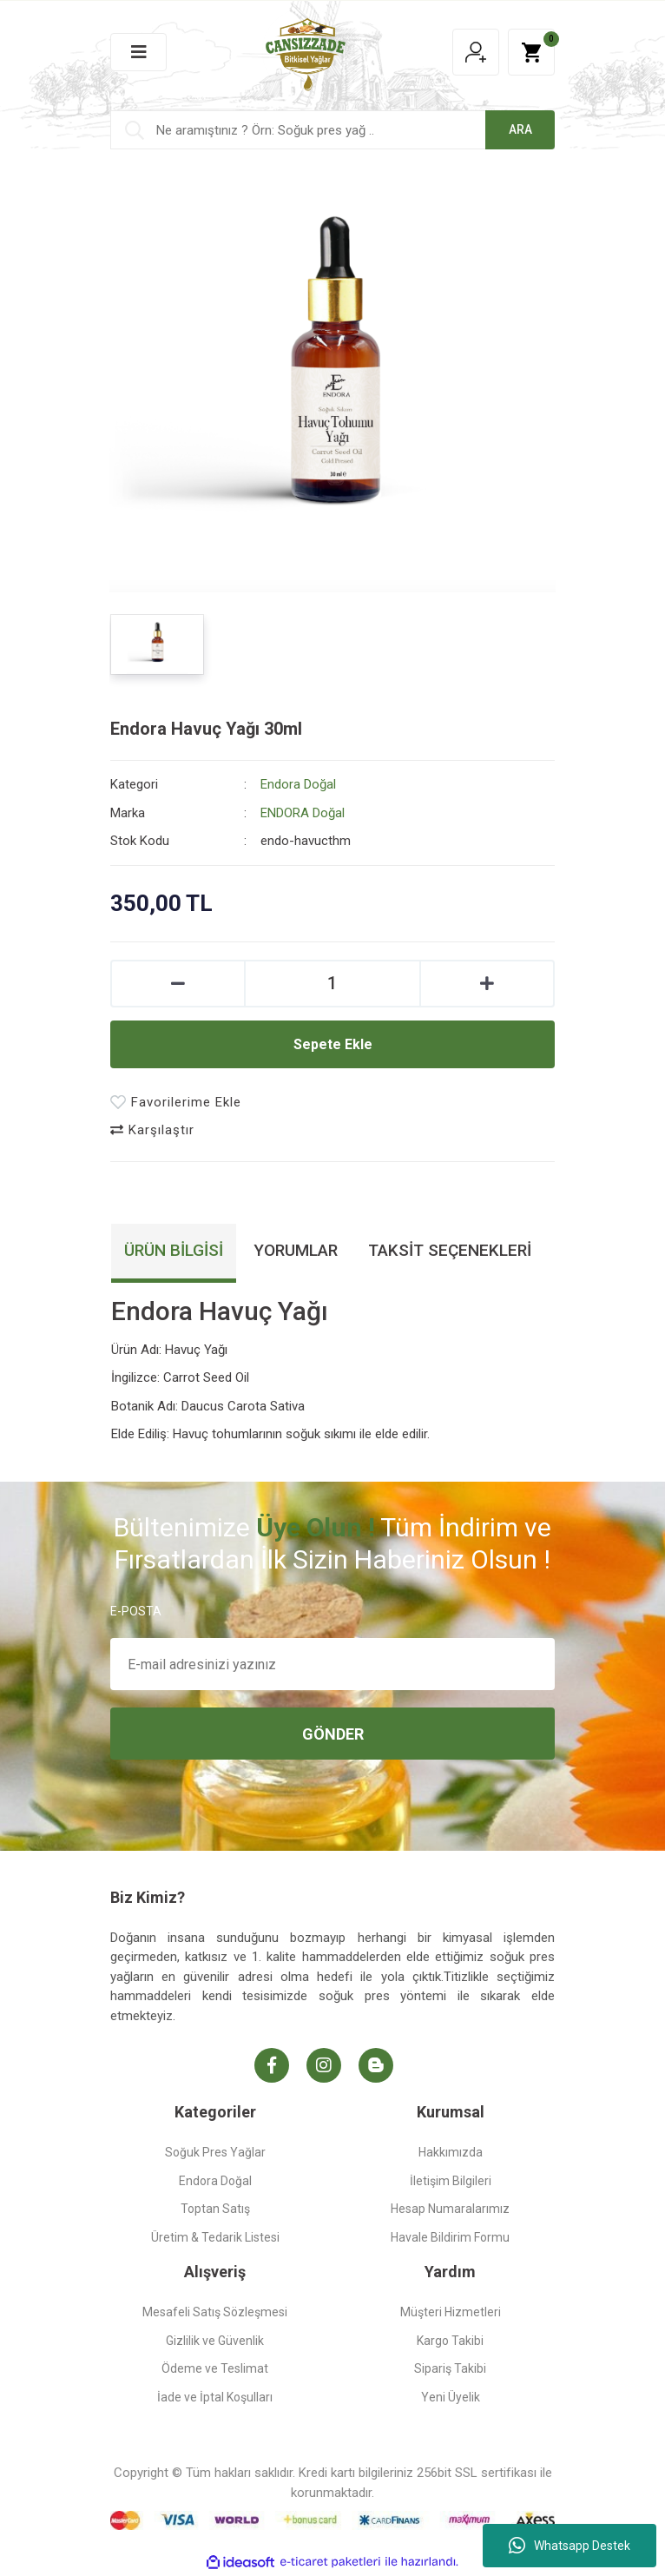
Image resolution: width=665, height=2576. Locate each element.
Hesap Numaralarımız (450, 2209)
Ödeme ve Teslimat (214, 2368)
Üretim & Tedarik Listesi (215, 2237)
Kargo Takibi (450, 2341)
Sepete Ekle (332, 1044)
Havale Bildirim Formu (450, 2237)
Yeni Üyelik (450, 2397)
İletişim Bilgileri (450, 2181)
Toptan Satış (215, 2209)
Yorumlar (295, 1250)
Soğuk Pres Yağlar (215, 2152)
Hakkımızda (450, 2152)
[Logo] (305, 51)
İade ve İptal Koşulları (215, 2397)
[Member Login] (475, 52)
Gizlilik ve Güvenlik (215, 2341)
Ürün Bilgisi (173, 1250)
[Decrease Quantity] (178, 983)
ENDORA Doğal (302, 813)
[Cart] (531, 52)
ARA (520, 129)
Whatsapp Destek (569, 2545)
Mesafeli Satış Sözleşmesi (214, 2312)
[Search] (332, 129)
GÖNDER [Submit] (333, 1734)
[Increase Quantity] (487, 983)
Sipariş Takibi (450, 2368)
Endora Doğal (298, 784)
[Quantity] (332, 983)
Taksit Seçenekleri (449, 1250)
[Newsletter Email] (332, 1664)
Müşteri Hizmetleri (450, 2312)
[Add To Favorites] (175, 1103)
